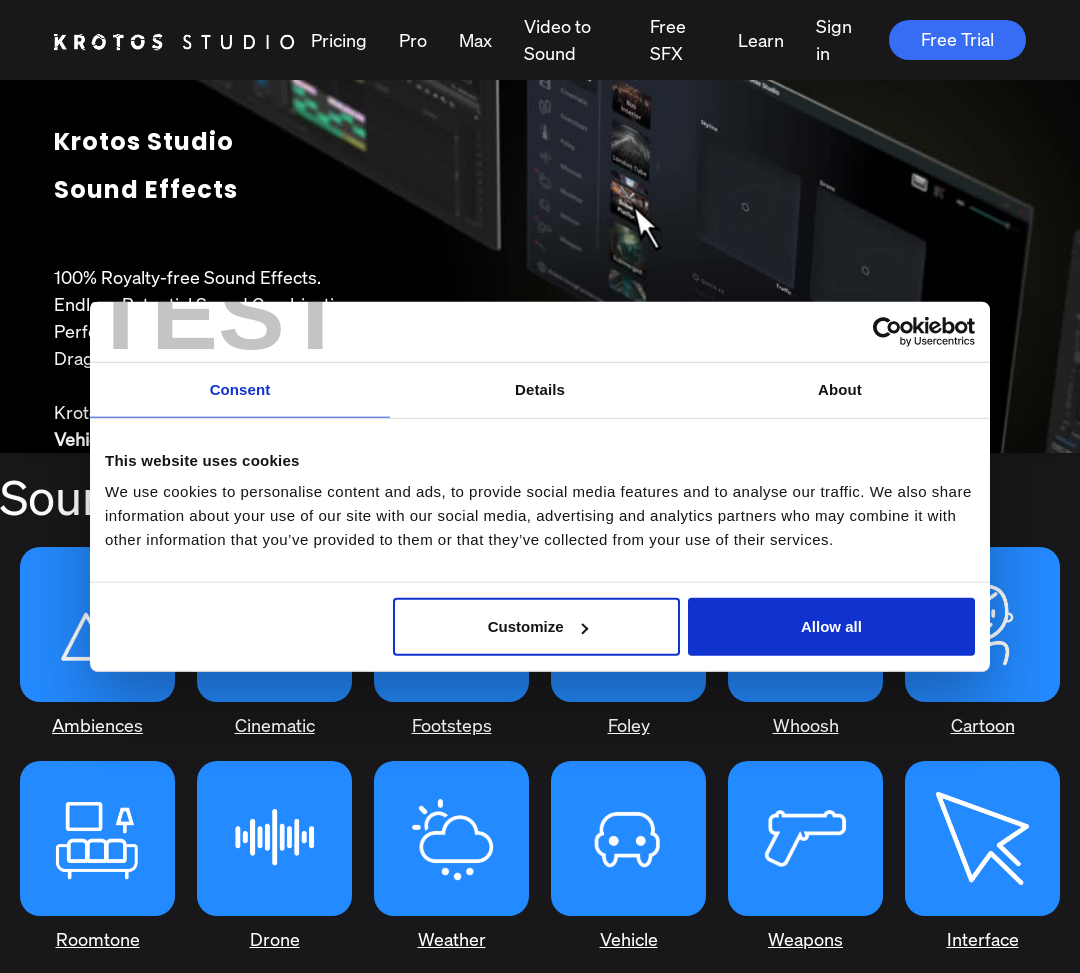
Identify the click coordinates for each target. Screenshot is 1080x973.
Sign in (834, 39)
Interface (983, 939)
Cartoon (983, 725)
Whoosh (806, 725)
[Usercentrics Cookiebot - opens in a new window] (887, 331)
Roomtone (98, 939)
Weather (452, 939)
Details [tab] (540, 388)
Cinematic (275, 725)
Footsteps (452, 725)
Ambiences (97, 725)
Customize (538, 626)
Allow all (831, 626)
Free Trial (957, 39)
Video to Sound (557, 39)
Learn (761, 40)
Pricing (339, 40)
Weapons (805, 939)
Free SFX (668, 39)
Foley (629, 725)
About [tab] (840, 388)
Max (475, 40)
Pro (413, 40)
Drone (275, 939)
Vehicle (629, 939)
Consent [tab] (240, 388)
